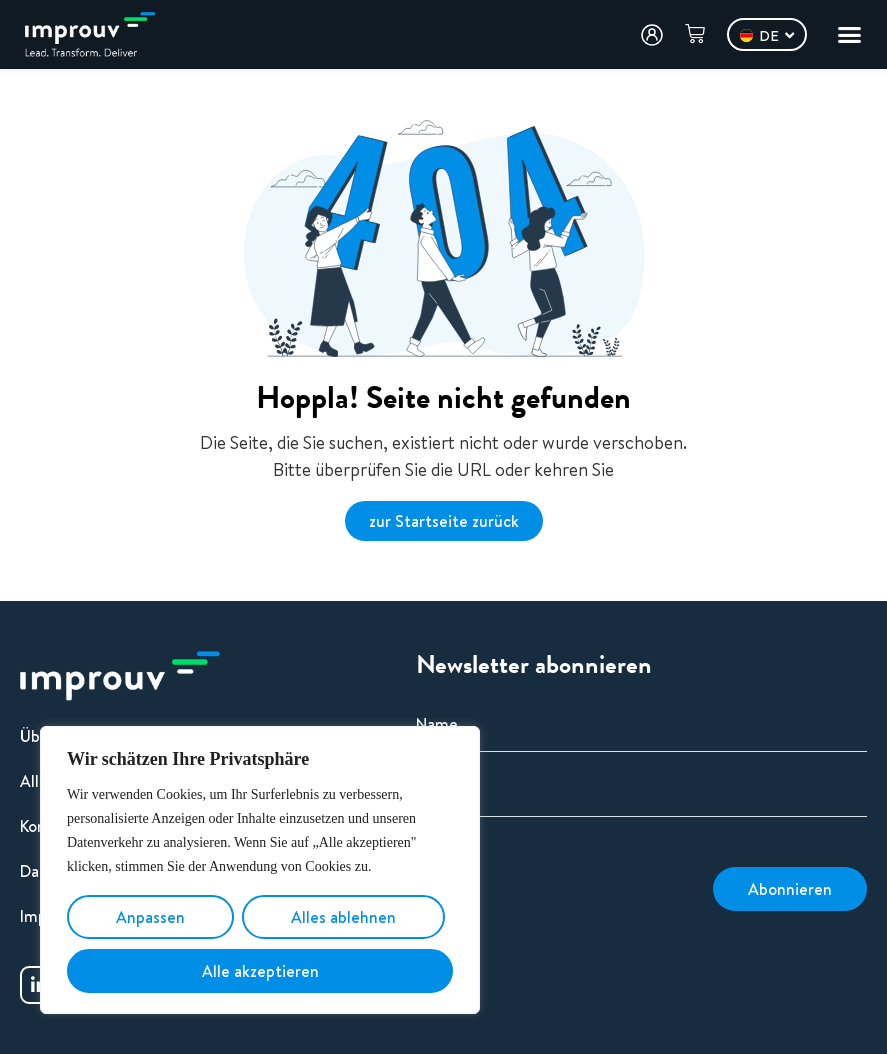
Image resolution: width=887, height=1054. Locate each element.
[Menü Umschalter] (849, 34)
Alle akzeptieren (260, 971)
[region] (260, 870)
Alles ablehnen (343, 917)
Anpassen (150, 917)
